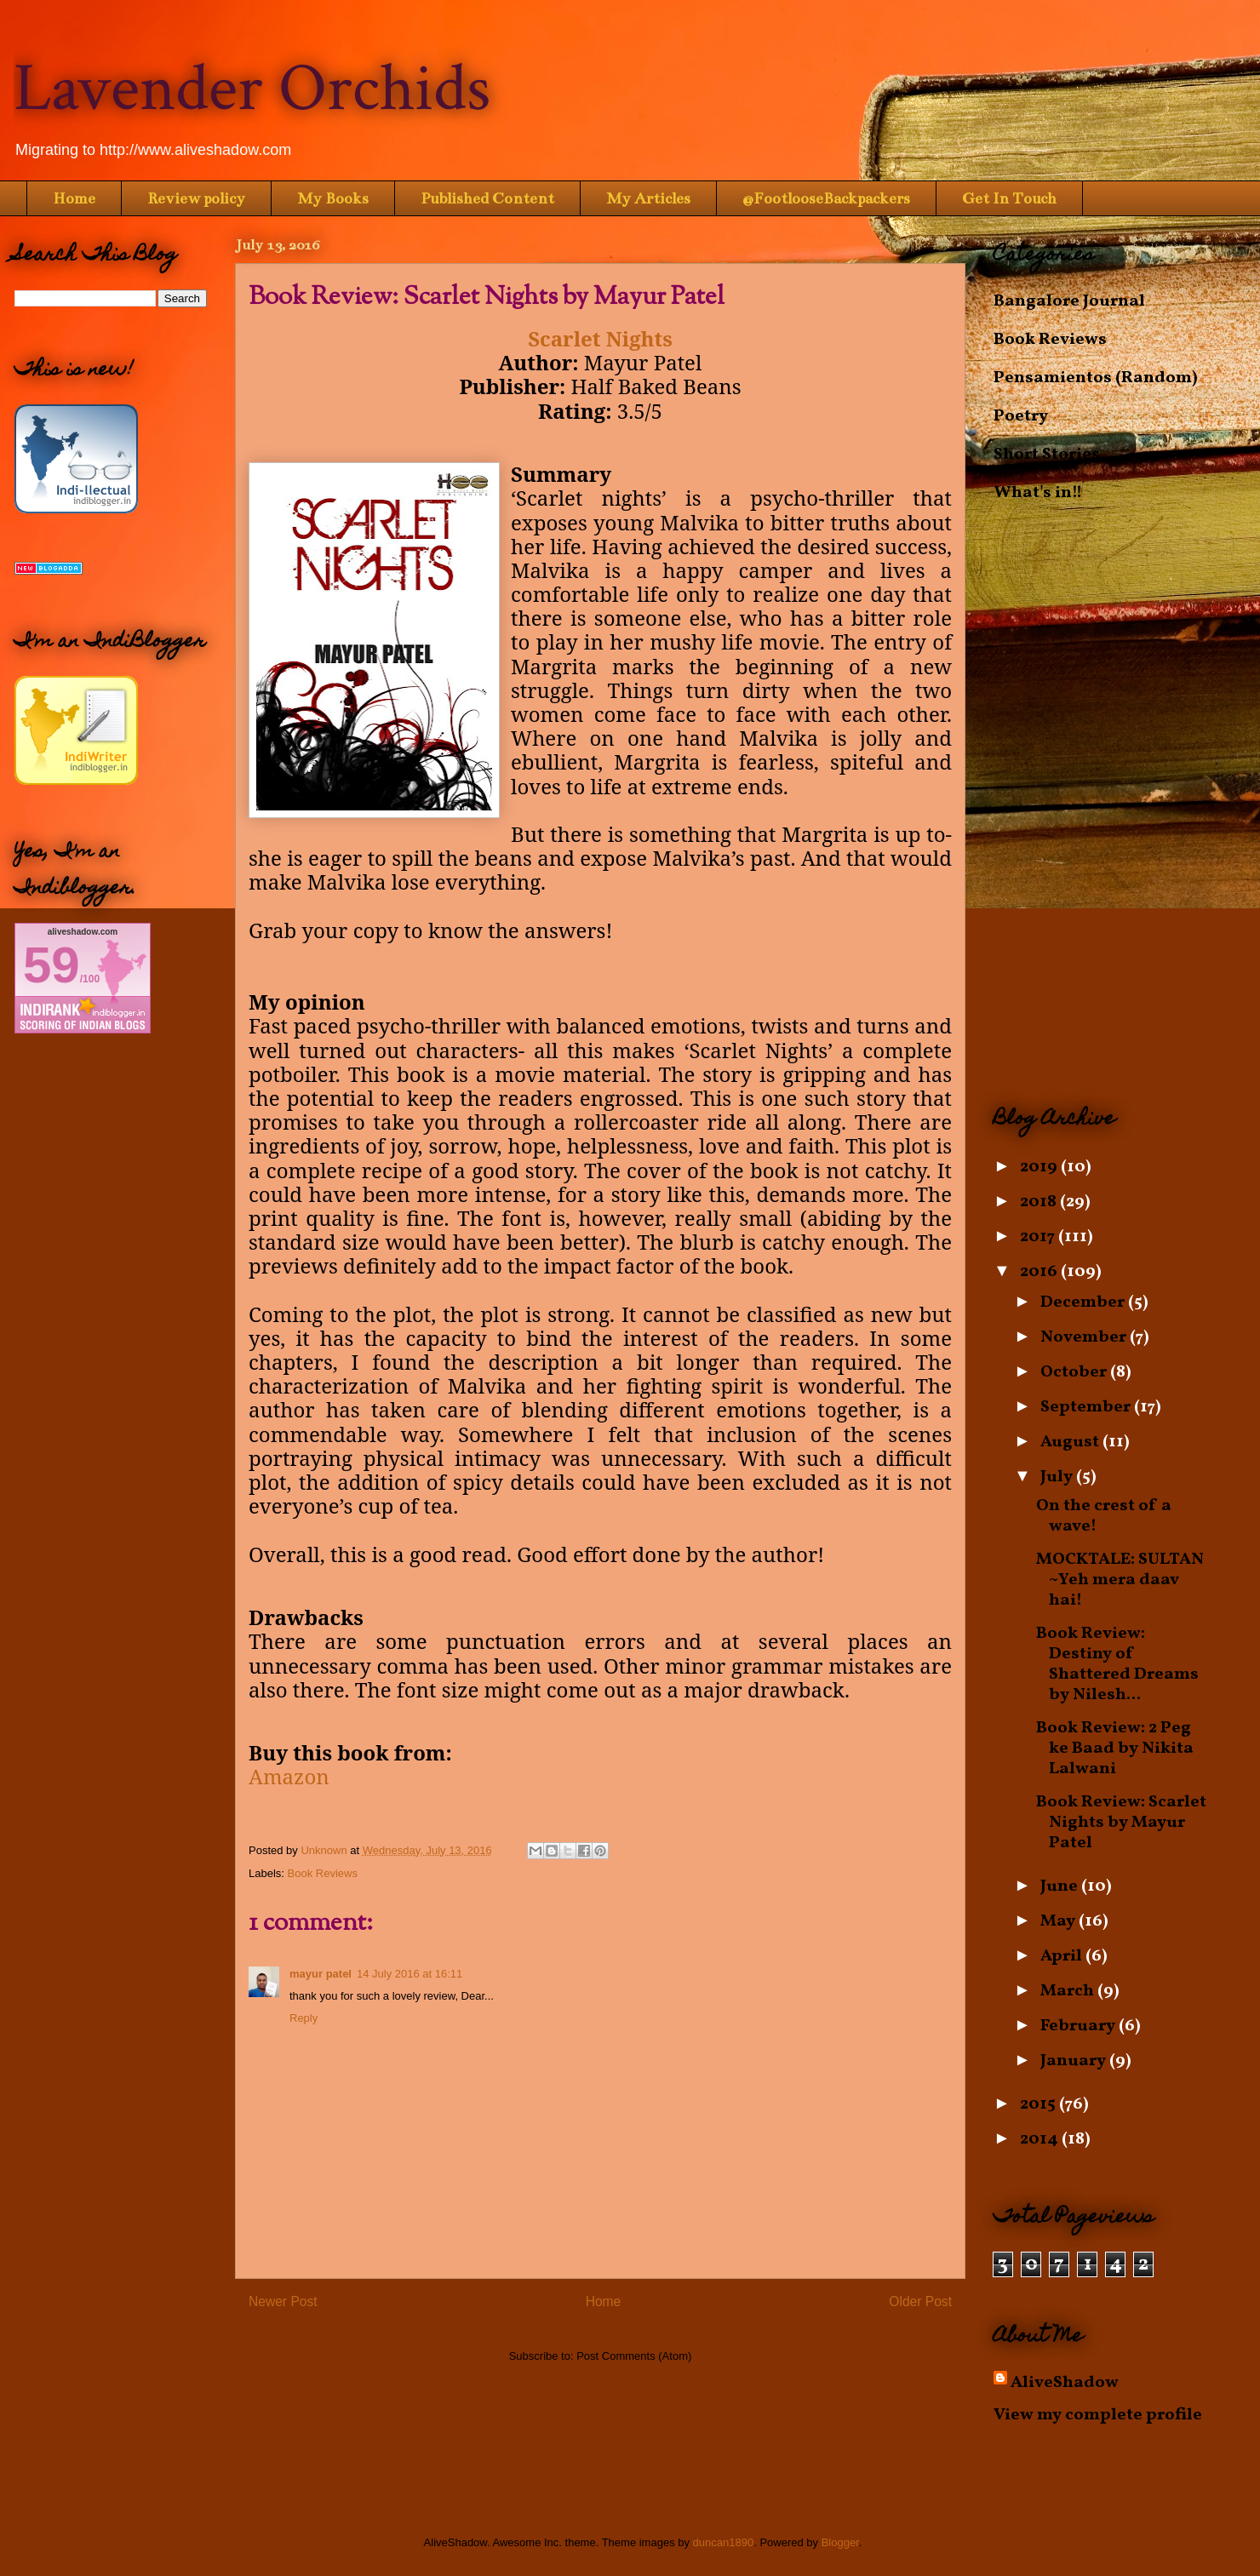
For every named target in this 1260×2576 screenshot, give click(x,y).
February (1079, 2026)
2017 (1039, 1237)
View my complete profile (1098, 2415)
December (1084, 1302)
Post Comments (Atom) (633, 2356)
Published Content (487, 198)
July (1058, 1477)
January (1074, 2061)
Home (74, 198)
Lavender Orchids (252, 88)
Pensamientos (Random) (1096, 378)
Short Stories (1047, 455)
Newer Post (283, 2301)
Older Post (920, 2301)
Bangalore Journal (1069, 301)
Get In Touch (1009, 198)
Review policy (196, 198)
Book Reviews (323, 1873)
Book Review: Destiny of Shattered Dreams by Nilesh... (1117, 1664)
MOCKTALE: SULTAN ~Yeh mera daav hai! (1120, 1580)
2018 (1040, 1202)
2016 (1040, 1272)
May (1059, 1921)
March (1068, 1991)
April (1062, 1956)
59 (51, 964)
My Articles (648, 198)
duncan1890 (723, 2542)
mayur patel (320, 1973)
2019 (1040, 1167)
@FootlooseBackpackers (826, 198)
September (1087, 1407)
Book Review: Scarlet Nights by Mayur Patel (1121, 1822)
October (1075, 1372)
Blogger (840, 2542)
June (1060, 1886)
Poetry (1021, 416)
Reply (303, 2018)
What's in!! (1038, 493)
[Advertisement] (1120, 804)
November (1085, 1337)
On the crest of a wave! (1103, 1516)
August (1071, 1442)
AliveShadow (1065, 2383)
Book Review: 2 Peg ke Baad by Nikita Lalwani (1115, 1748)
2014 (1041, 2139)
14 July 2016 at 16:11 (409, 1973)
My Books (333, 198)
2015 (1039, 2104)
